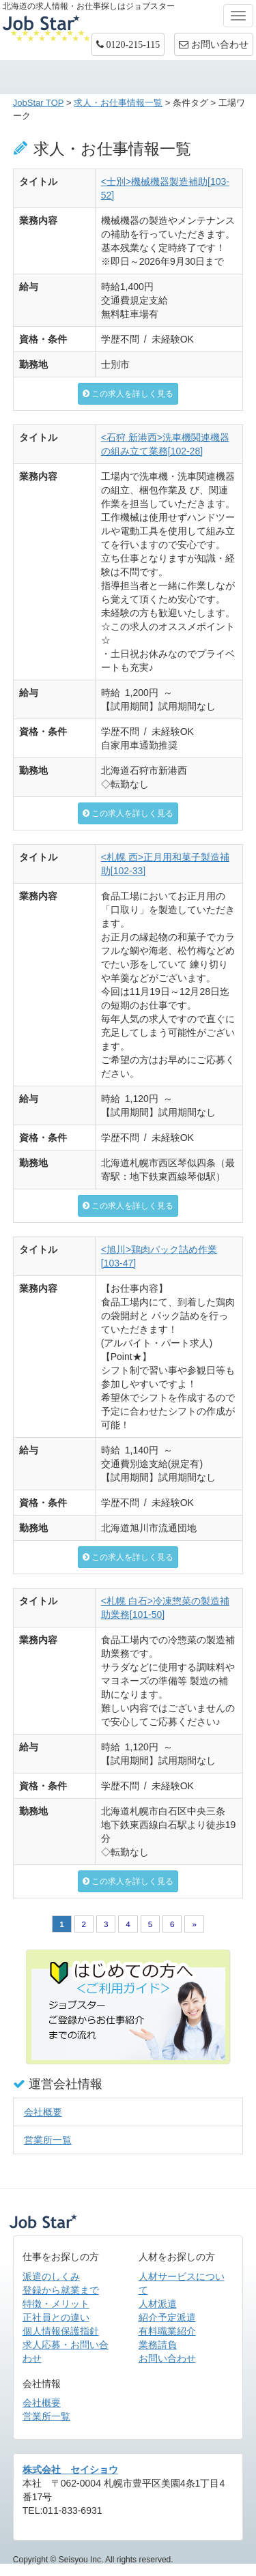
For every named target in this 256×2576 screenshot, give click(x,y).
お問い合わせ (167, 2358)
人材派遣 (158, 2303)
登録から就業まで (61, 2290)
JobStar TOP (38, 103)
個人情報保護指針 (61, 2331)
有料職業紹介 (167, 2331)
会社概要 (43, 2112)
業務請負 (158, 2344)
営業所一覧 (48, 2139)
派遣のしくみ (51, 2276)
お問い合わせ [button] (213, 44)
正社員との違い (56, 2317)
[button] (128, 44)
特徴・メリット (56, 2303)
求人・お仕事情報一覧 (118, 103)
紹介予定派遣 (167, 2317)
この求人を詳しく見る (128, 394)
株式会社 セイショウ (70, 2469)
